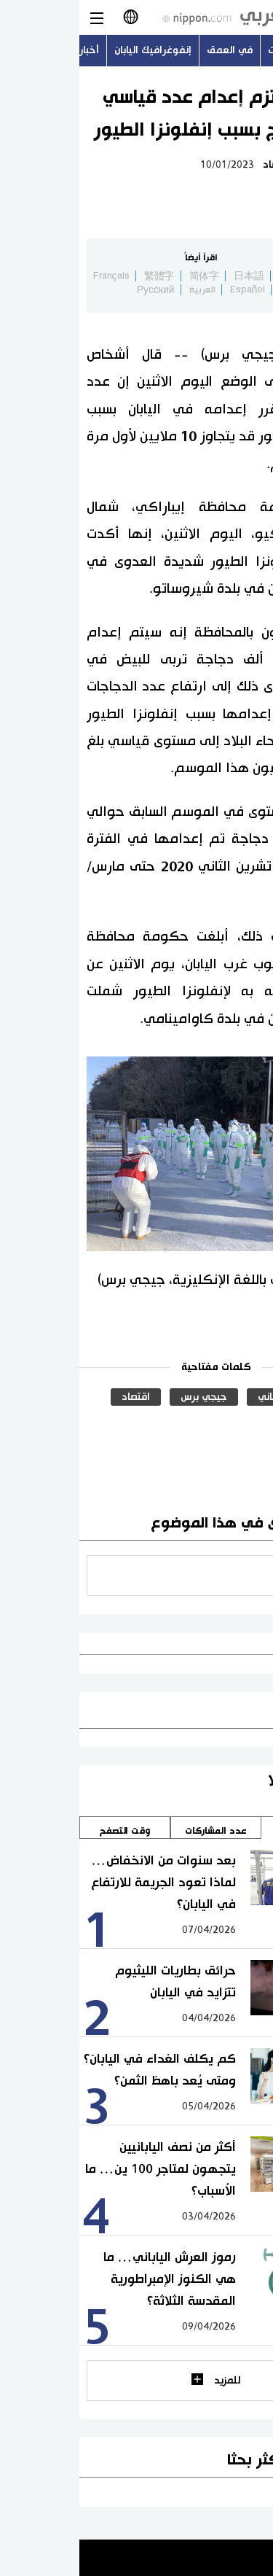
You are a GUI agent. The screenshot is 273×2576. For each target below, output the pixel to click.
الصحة (234, 1422)
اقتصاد (197, 165)
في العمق (150, 50)
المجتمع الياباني (213, 1397)
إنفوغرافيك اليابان (73, 50)
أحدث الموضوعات (227, 50)
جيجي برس (124, 1397)
